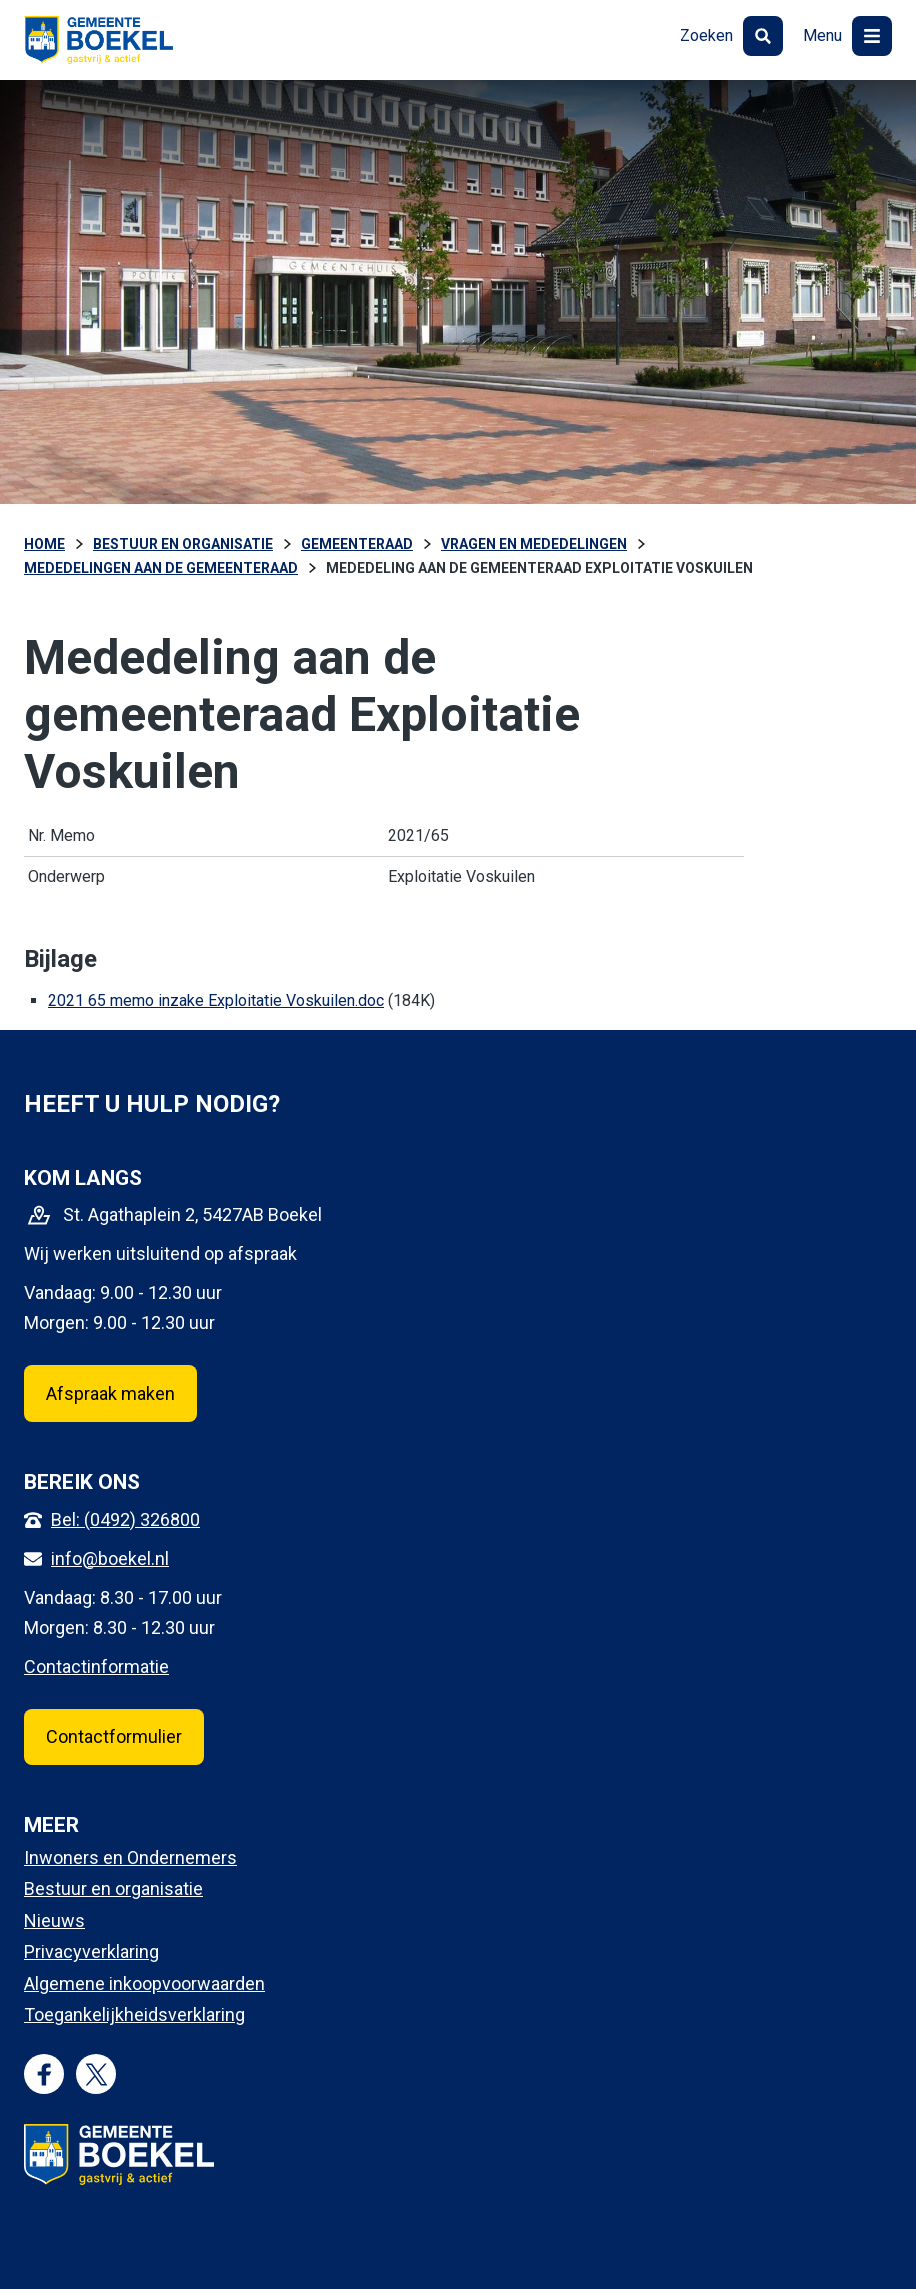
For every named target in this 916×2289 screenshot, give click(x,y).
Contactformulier (114, 1736)
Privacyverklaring (91, 1951)
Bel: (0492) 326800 (125, 1519)
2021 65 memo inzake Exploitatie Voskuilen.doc (216, 1000)
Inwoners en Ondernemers (130, 1857)
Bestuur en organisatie (113, 1888)
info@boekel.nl (110, 1558)
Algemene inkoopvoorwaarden (144, 1983)
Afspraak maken (110, 1393)
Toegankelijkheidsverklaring (134, 2014)
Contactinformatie (96, 1666)
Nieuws (54, 1920)
